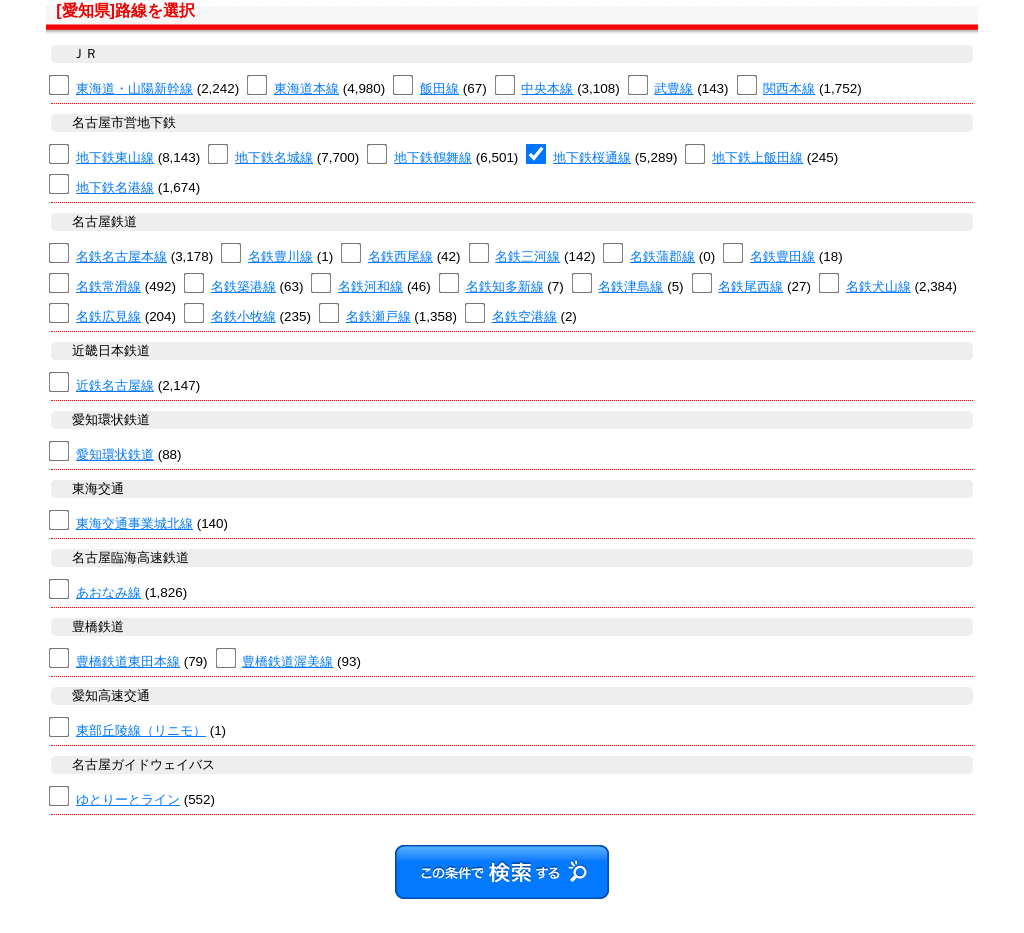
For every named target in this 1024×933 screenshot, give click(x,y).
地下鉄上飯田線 (757, 157)
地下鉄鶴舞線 (433, 157)
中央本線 (547, 88)
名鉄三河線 (527, 256)
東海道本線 (306, 88)
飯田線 (439, 88)
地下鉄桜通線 (592, 157)
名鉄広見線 (108, 316)
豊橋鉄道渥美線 (287, 661)
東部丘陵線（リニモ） (141, 730)
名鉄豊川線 (280, 256)
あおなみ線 (108, 592)
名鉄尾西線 (750, 286)
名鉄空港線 (524, 316)
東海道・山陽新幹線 (134, 88)
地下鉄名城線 (274, 157)
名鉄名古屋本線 (121, 256)
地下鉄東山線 (115, 157)
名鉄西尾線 (400, 256)
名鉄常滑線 (108, 286)
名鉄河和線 (370, 286)
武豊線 (673, 88)
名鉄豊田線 (782, 256)
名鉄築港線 (243, 286)
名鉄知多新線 (505, 286)
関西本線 (789, 88)
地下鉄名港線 (115, 187)
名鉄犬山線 (878, 286)
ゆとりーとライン (128, 799)
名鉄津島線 (630, 286)
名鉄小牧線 (243, 316)
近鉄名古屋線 (115, 385)
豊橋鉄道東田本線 (128, 661)
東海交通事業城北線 (134, 523)
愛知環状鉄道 (115, 454)
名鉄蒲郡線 (662, 256)
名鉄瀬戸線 (378, 316)
